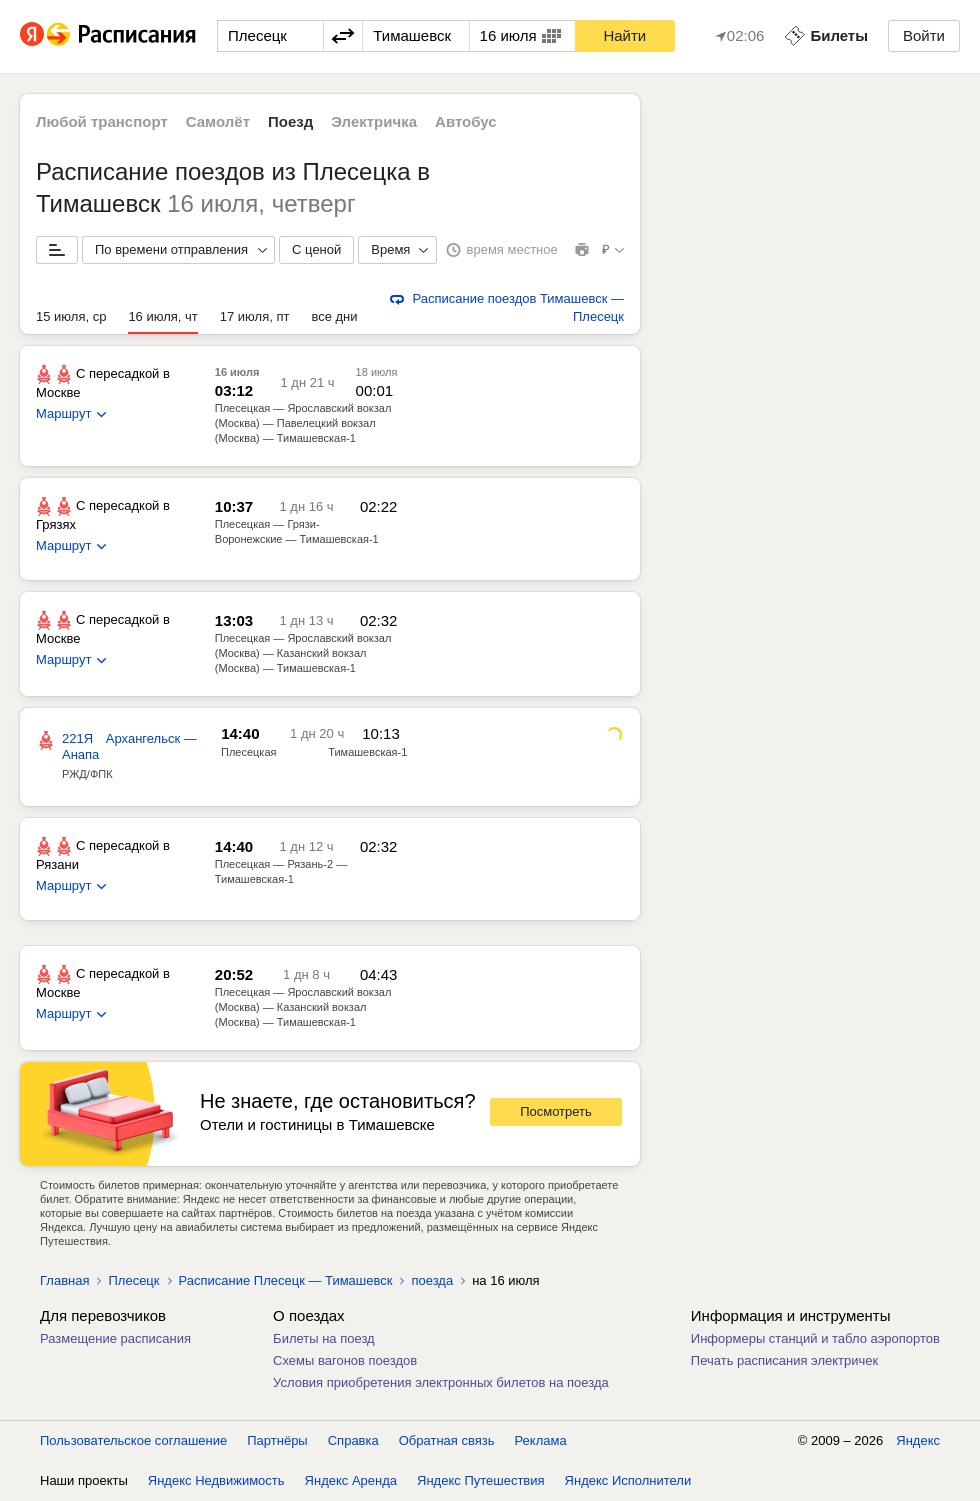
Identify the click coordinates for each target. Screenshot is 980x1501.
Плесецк (133, 1280)
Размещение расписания (115, 1338)
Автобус (466, 121)
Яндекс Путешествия (481, 1480)
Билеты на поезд (324, 1338)
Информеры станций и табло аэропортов (815, 1338)
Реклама (541, 1440)
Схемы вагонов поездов (345, 1360)
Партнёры (277, 1440)
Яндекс (918, 1440)
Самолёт (218, 121)
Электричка (374, 121)
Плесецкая (249, 752)
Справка (353, 1440)
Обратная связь (447, 1440)
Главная (64, 1280)
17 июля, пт (255, 316)
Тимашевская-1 (367, 752)
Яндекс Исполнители (628, 1480)
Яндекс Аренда (351, 1480)
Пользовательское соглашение (133, 1440)
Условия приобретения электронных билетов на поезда (441, 1382)
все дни (334, 316)
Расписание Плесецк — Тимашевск (286, 1280)
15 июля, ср (71, 316)
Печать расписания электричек (784, 1360)
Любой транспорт (102, 121)
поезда (432, 1280)
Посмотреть (556, 1111)
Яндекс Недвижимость (216, 1480)
